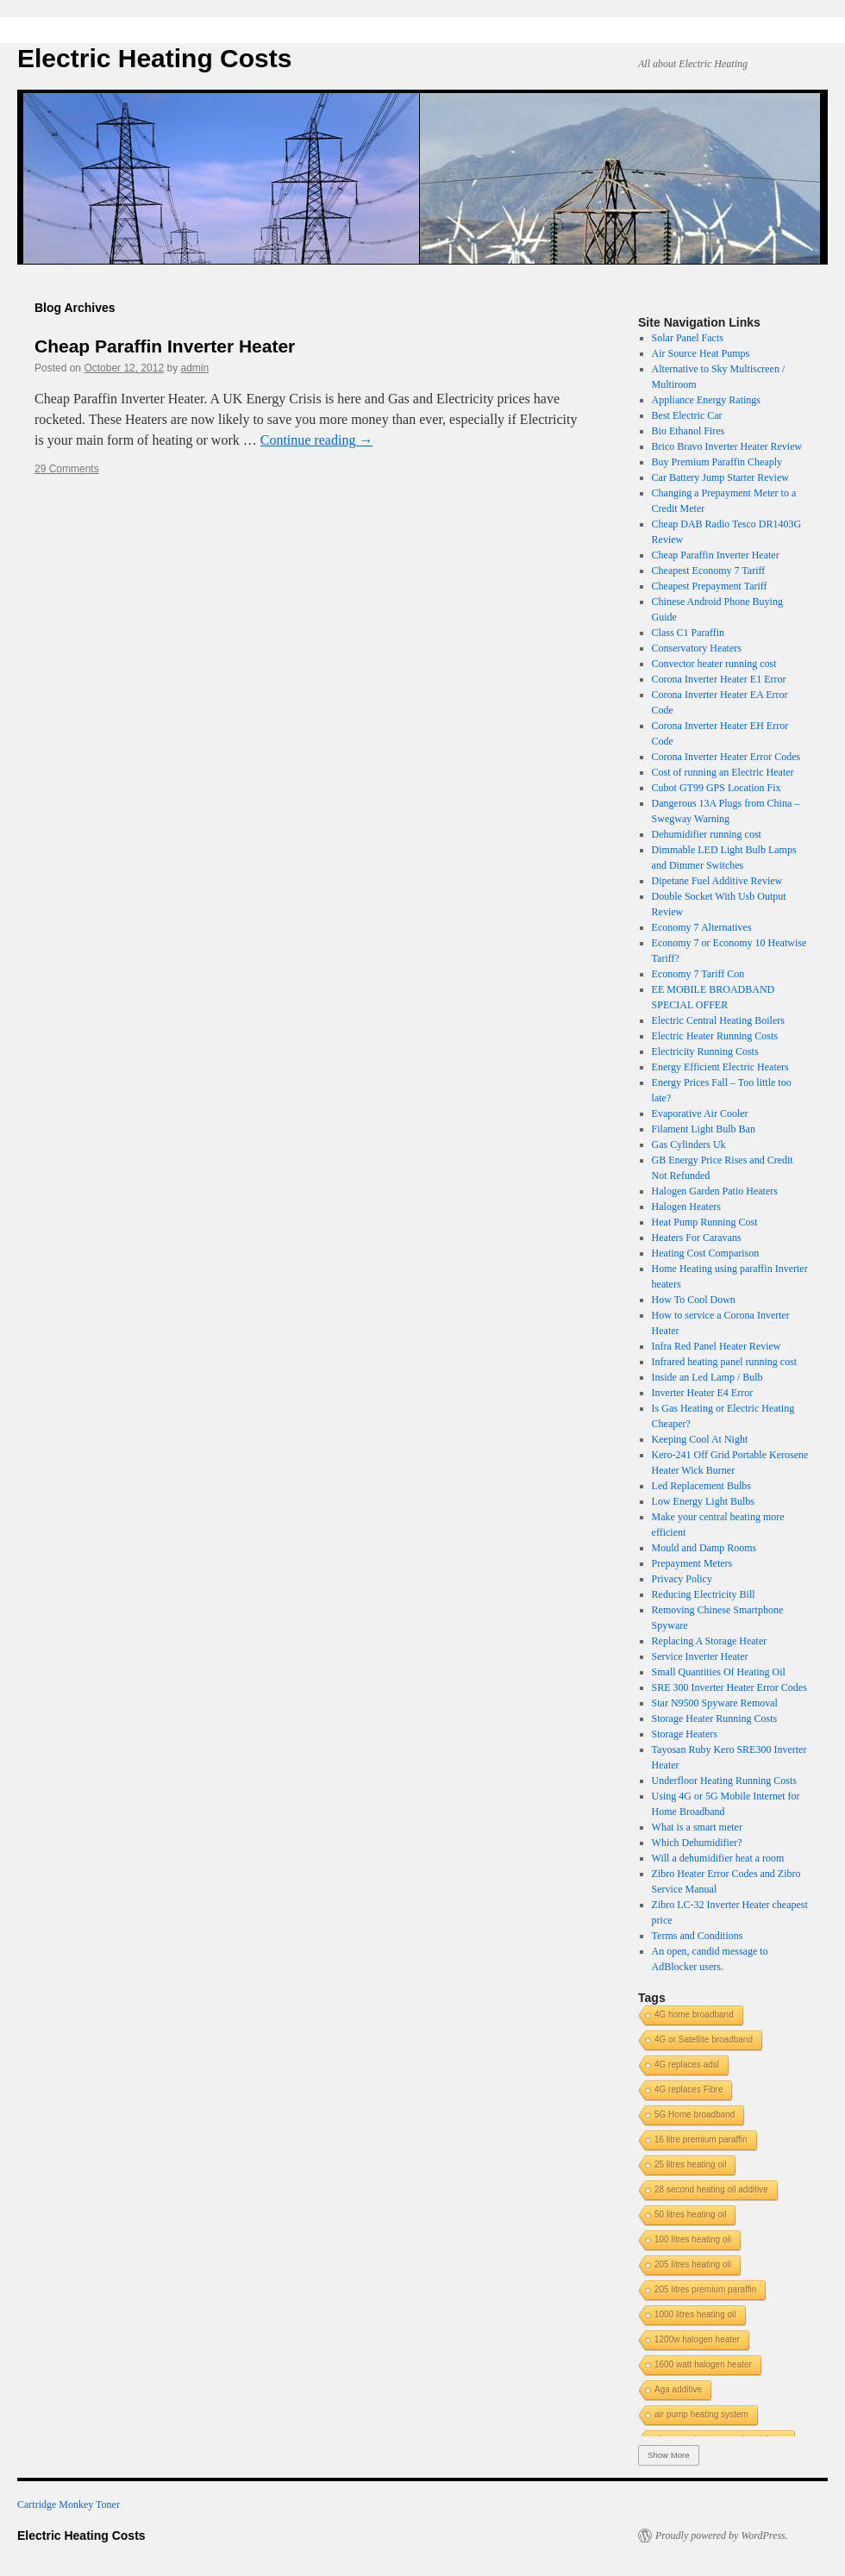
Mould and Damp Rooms (704, 1548)
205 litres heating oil (692, 2264)
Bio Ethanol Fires (688, 431)
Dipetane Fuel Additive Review (717, 881)
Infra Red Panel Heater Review (716, 1346)
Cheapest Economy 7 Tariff (709, 570)
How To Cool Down (693, 1300)
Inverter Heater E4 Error (703, 1393)
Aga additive (678, 2389)
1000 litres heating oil (695, 2314)
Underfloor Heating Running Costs (724, 1781)
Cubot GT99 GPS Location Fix (716, 788)
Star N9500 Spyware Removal (715, 1703)
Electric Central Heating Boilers (718, 1020)
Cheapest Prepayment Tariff (709, 586)
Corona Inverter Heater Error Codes (726, 757)
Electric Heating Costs (154, 58)
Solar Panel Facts (687, 338)
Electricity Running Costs (705, 1051)
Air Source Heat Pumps (701, 353)
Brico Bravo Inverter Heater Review (727, 446)
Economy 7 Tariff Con (698, 974)
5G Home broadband (694, 2114)
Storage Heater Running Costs (715, 1718)
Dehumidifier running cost (706, 834)
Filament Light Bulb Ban (703, 1129)
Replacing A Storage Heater (709, 1641)
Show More (669, 2455)
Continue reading (316, 440)
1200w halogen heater (697, 2339)
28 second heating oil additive (711, 2189)
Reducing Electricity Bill (703, 1594)
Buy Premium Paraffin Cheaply (717, 462)
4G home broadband (694, 2014)
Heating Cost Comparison (706, 1253)
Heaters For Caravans (697, 1238)
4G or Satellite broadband (703, 2039)
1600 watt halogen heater (703, 2364)
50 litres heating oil (690, 2214)
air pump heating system (701, 2414)
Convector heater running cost (714, 664)
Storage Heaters (684, 1734)
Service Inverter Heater (700, 1656)
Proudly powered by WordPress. (721, 2535)
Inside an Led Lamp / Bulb (707, 1377)
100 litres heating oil (692, 2239)
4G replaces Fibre (688, 2089)
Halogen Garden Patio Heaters (715, 1191)
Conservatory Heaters (697, 648)
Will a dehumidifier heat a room (718, 1858)
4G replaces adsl (686, 2064)
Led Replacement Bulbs (701, 1486)
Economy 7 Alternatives (702, 927)
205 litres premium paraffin (705, 2289)
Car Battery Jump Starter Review (720, 477)
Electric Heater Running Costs (715, 1036)
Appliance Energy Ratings (706, 400)
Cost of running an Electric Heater (723, 772)
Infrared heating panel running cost (725, 1362)
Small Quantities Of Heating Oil (719, 1672)
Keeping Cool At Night (700, 1439)
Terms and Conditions (697, 1936)
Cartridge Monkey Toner (68, 2504)
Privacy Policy (682, 1579)
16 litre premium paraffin (701, 2139)
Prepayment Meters (692, 1563)
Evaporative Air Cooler (700, 1113)
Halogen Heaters (686, 1207)
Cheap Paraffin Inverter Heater (164, 346)
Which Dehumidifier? (697, 1843)
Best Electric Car (687, 415)
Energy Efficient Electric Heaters (720, 1067)
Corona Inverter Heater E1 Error (719, 679)
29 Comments (66, 469)
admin (195, 368)
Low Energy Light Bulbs (703, 1501)
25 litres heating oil (690, 2164)
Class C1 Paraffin (688, 633)
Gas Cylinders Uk (689, 1144)
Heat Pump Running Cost (705, 1222)
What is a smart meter (697, 1827)
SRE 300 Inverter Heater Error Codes (729, 1687)
